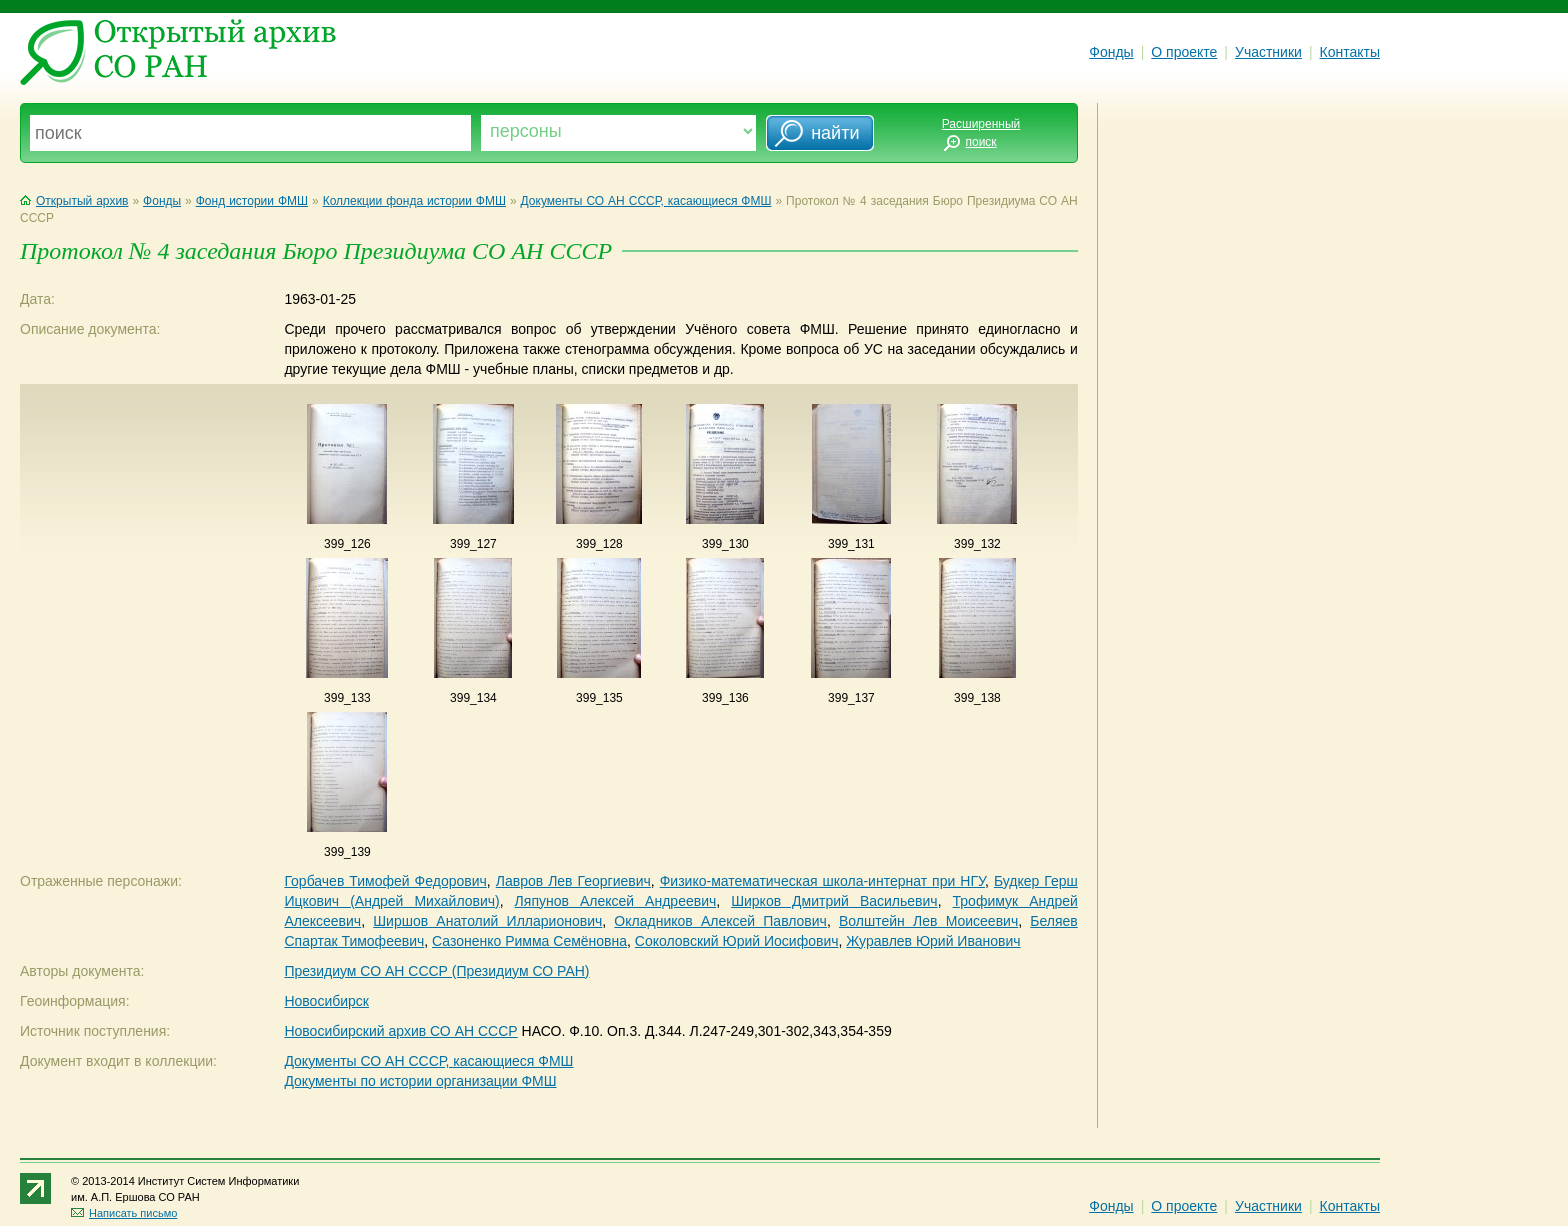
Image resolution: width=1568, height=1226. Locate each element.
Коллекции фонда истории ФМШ (414, 201)
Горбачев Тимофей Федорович (385, 881)
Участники (1268, 52)
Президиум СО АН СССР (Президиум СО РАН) (436, 971)
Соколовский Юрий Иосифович (737, 941)
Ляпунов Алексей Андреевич (616, 901)
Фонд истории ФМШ (252, 201)
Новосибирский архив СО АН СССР (400, 1031)
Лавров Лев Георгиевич (573, 881)
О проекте (1184, 52)
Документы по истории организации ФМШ (420, 1081)
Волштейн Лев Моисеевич (928, 921)
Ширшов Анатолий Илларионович (487, 921)
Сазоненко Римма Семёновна (529, 941)
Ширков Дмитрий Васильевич (834, 901)
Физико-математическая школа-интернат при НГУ (822, 881)
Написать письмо (124, 1213)
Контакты (1350, 52)
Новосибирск (326, 1001)
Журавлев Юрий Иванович (933, 941)
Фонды (1111, 52)
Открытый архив (74, 201)
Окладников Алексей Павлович (720, 921)
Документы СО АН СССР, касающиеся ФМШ (646, 201)
